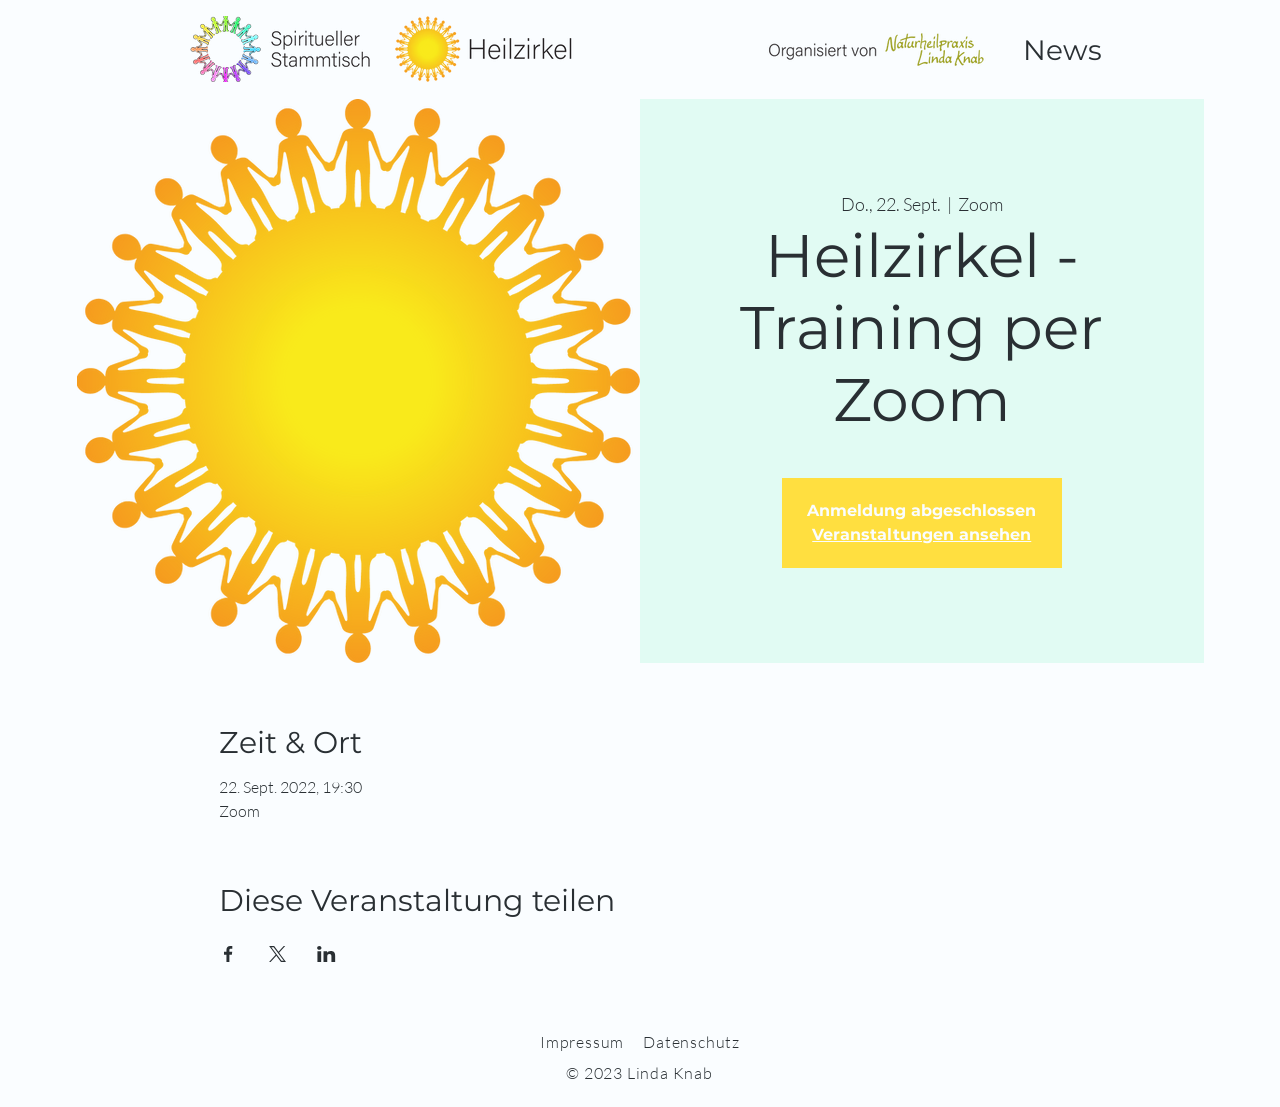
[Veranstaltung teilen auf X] (277, 954)
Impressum (582, 1042)
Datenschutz (691, 1042)
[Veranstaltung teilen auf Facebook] (228, 954)
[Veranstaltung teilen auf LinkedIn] (326, 954)
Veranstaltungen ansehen (921, 534)
